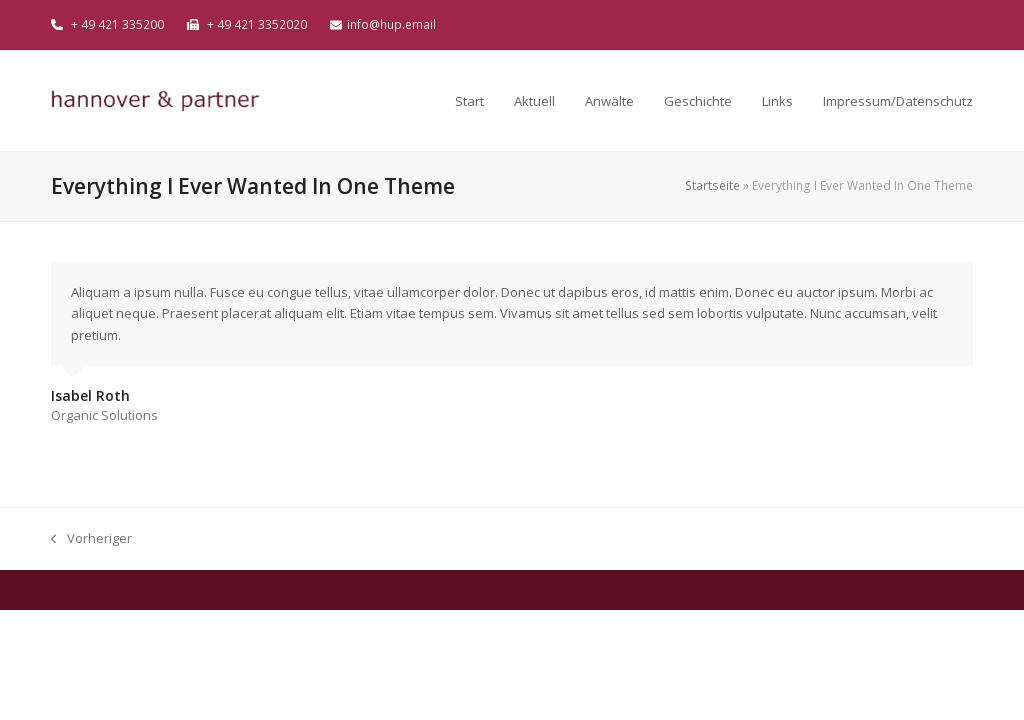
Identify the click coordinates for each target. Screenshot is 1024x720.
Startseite (712, 185)
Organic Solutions (104, 415)
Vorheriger (91, 539)
